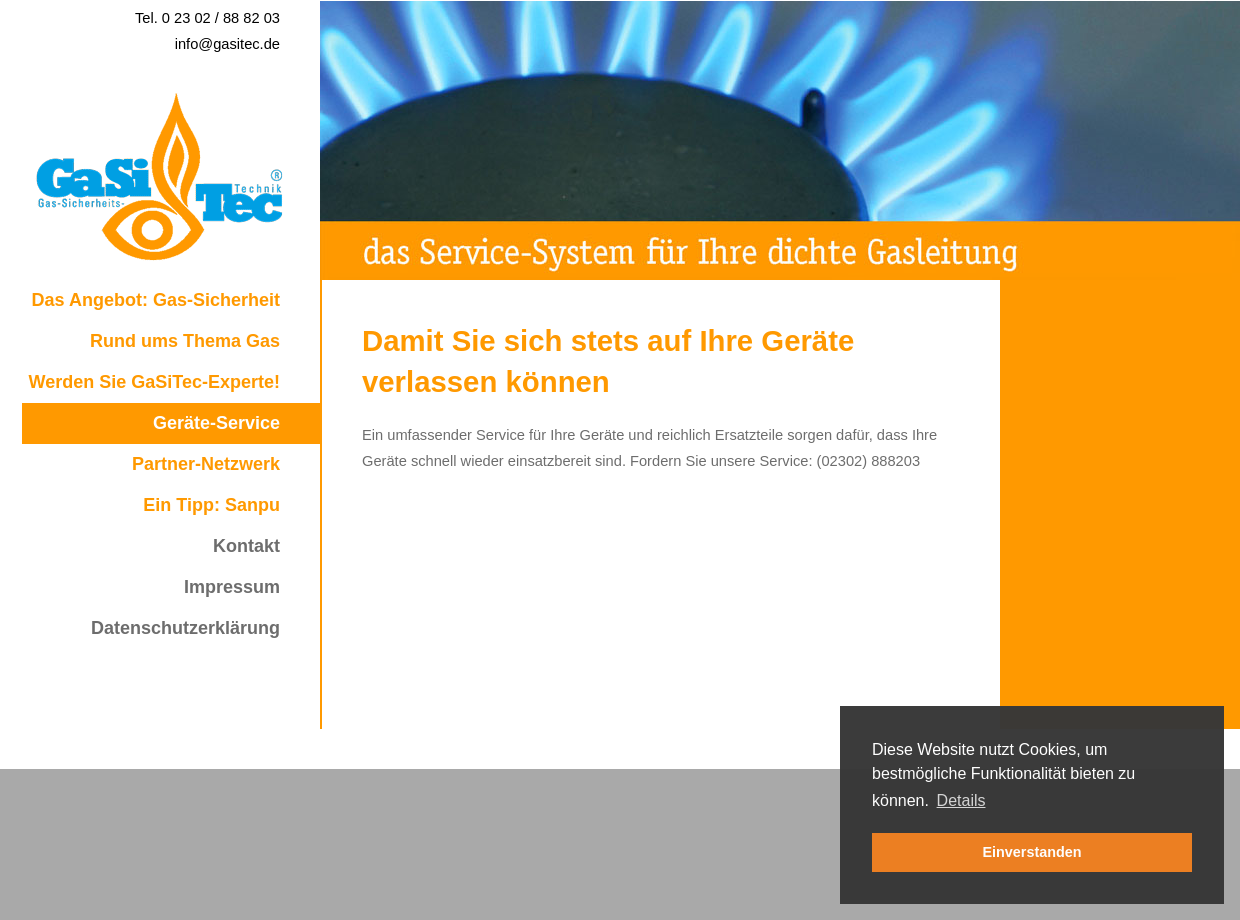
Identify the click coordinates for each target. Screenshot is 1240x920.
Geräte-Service (216, 423)
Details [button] (961, 800)
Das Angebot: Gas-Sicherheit (156, 300)
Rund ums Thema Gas (185, 341)
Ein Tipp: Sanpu (211, 505)
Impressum (232, 587)
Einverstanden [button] (1031, 852)
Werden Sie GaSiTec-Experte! (154, 382)
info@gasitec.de (227, 44)
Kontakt (246, 546)
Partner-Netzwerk (206, 464)
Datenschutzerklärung (185, 628)
